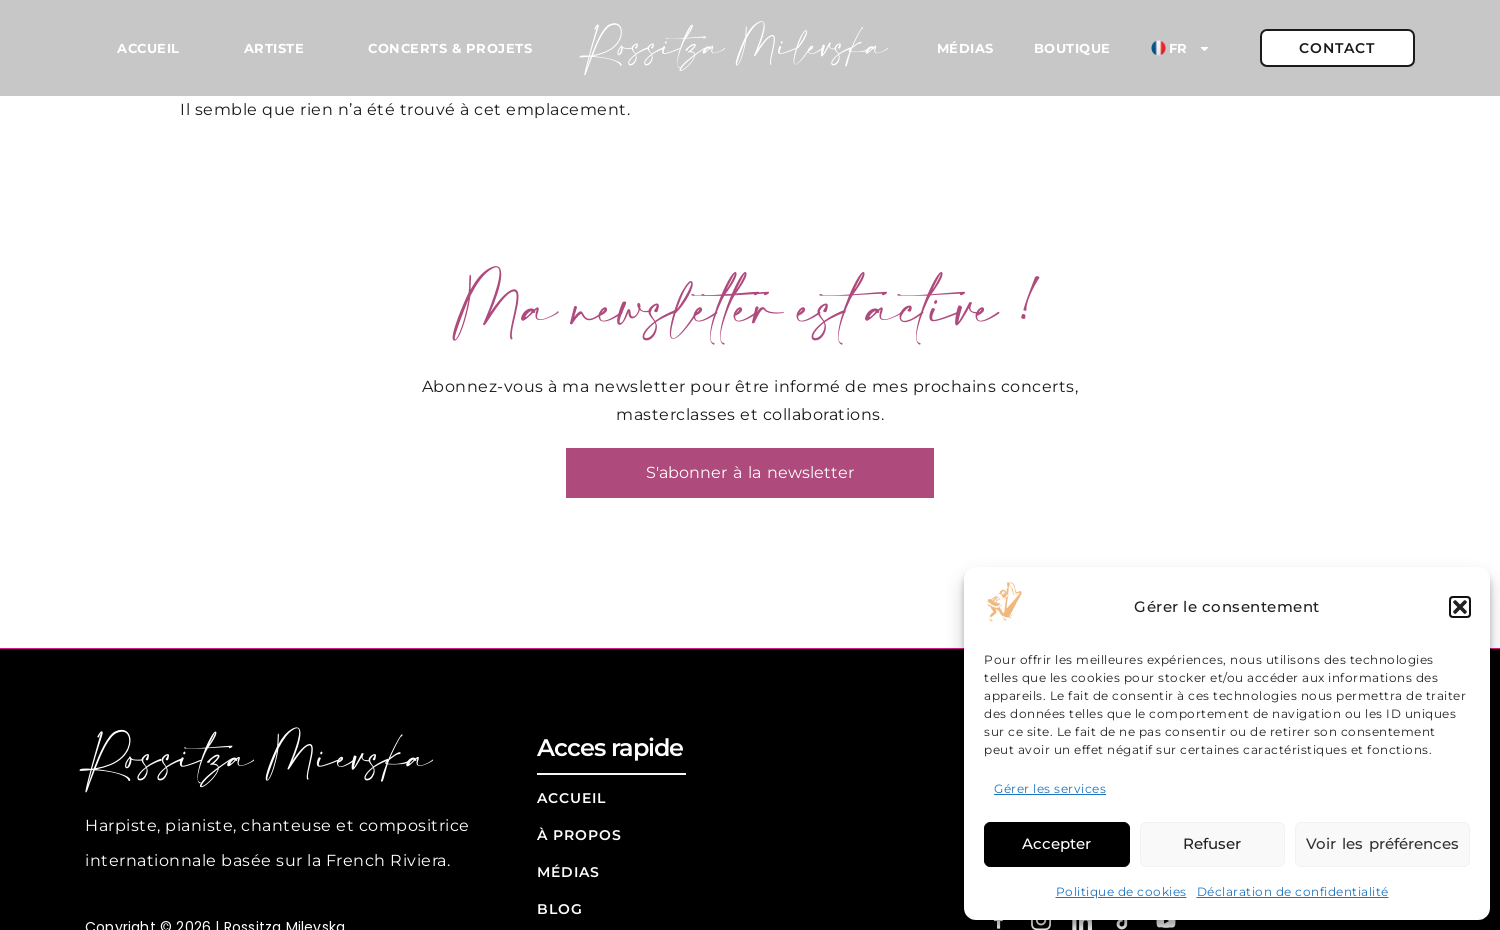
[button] (1460, 607)
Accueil (148, 48)
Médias (965, 48)
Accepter (1056, 843)
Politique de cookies (1121, 891)
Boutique (1072, 48)
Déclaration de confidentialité (1293, 891)
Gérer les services (1050, 788)
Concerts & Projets (450, 48)
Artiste (274, 48)
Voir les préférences (1382, 843)
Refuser (1212, 843)
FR (1181, 48)
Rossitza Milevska (736, 48)
